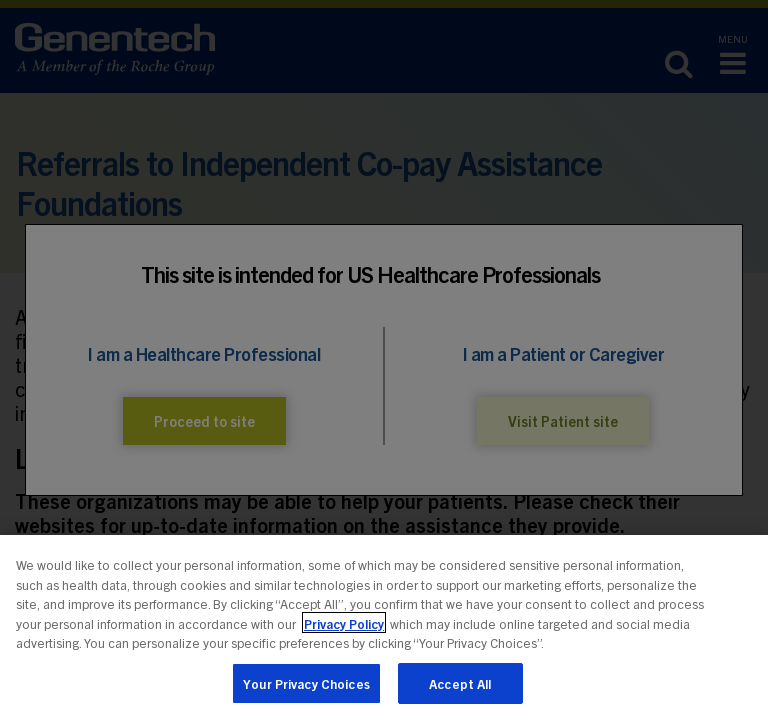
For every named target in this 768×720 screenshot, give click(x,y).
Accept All (460, 687)
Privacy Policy (344, 627)
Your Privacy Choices (306, 687)
